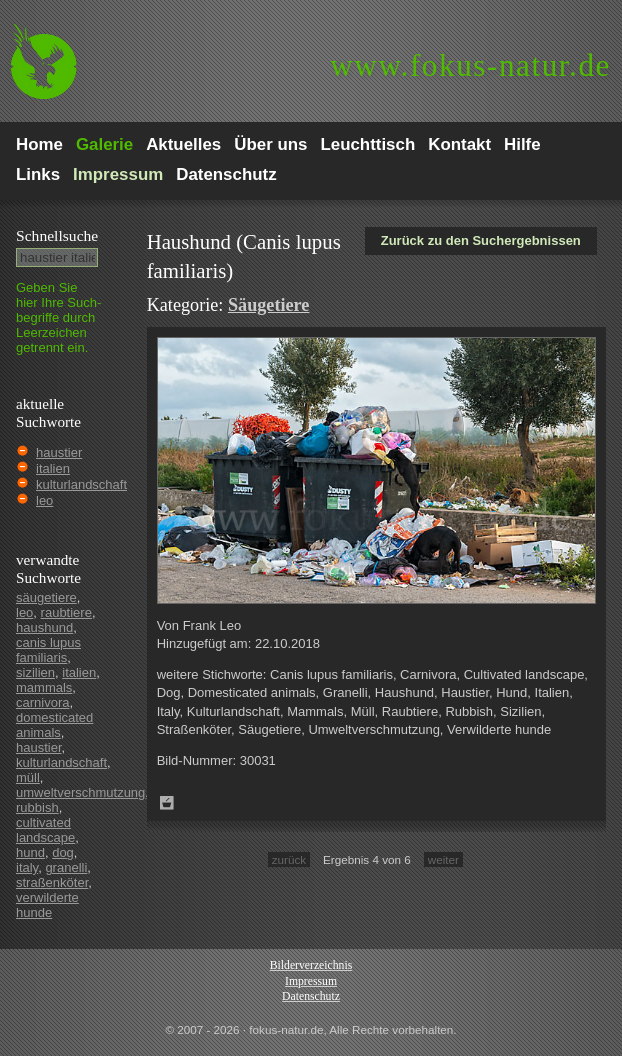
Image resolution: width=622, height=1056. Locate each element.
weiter (443, 859)
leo (44, 500)
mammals (44, 687)
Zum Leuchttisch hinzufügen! (167, 803)
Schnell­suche (57, 235)
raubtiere (66, 612)
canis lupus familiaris (48, 650)
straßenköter (52, 882)
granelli (66, 867)
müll (28, 777)
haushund (44, 627)
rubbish (37, 807)
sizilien (35, 672)
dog (63, 852)
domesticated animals (54, 725)
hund (30, 852)
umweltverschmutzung (80, 792)
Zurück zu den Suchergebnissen (481, 240)
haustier (59, 452)
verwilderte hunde (47, 905)
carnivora (42, 702)
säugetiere (46, 597)
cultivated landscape (45, 830)
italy (27, 867)
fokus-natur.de (470, 65)
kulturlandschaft (81, 484)
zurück (289, 859)
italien (53, 468)
